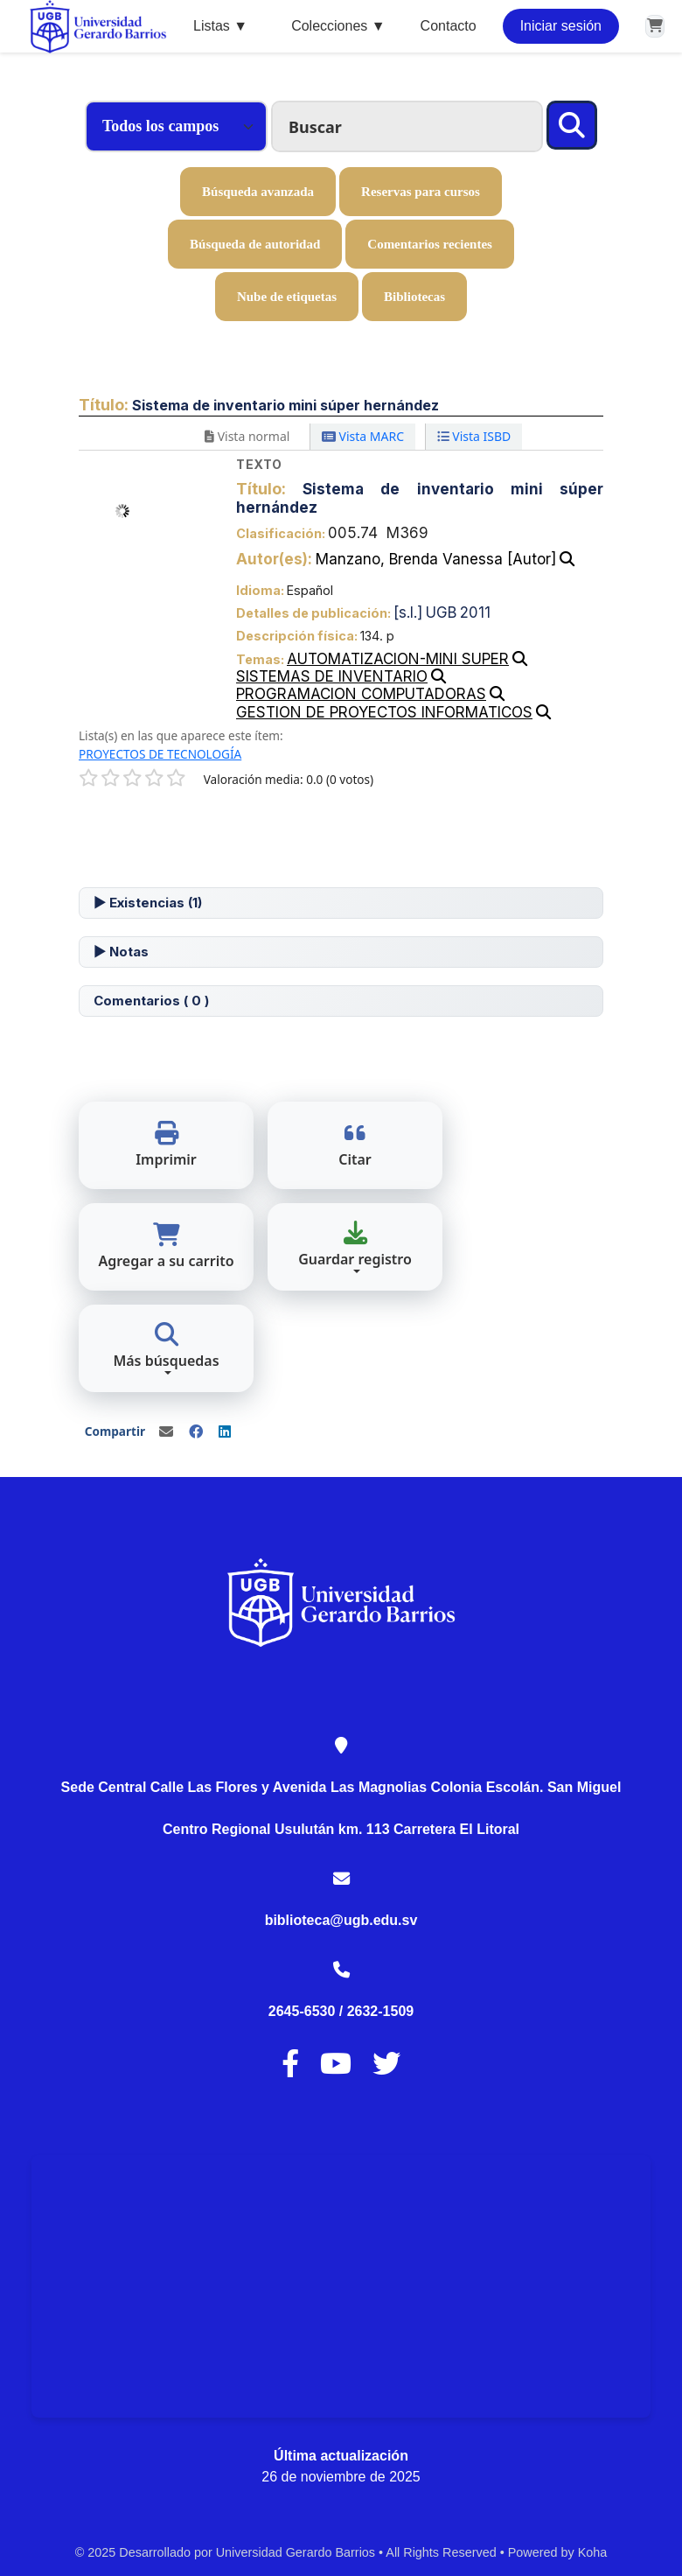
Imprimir (166, 1145)
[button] (655, 26)
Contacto (449, 25)
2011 (475, 612)
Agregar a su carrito (165, 1246)
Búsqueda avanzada (258, 192)
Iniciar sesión (561, 25)
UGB (441, 612)
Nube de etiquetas (287, 297)
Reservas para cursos (420, 192)
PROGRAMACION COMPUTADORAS (361, 694)
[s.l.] (407, 612)
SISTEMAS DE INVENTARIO (332, 676)
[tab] (341, 903)
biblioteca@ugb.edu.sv (341, 1920)
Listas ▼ (220, 25)
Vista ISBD (474, 436)
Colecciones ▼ (338, 25)
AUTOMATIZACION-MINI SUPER (398, 659)
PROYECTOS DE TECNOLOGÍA (160, 754)
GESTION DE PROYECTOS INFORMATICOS (384, 712)
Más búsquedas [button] (166, 1346)
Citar (355, 1145)
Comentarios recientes (429, 244)
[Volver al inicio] (629, 2522)
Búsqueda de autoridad (255, 244)
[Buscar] (571, 125)
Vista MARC (363, 436)
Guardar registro (355, 1245)
